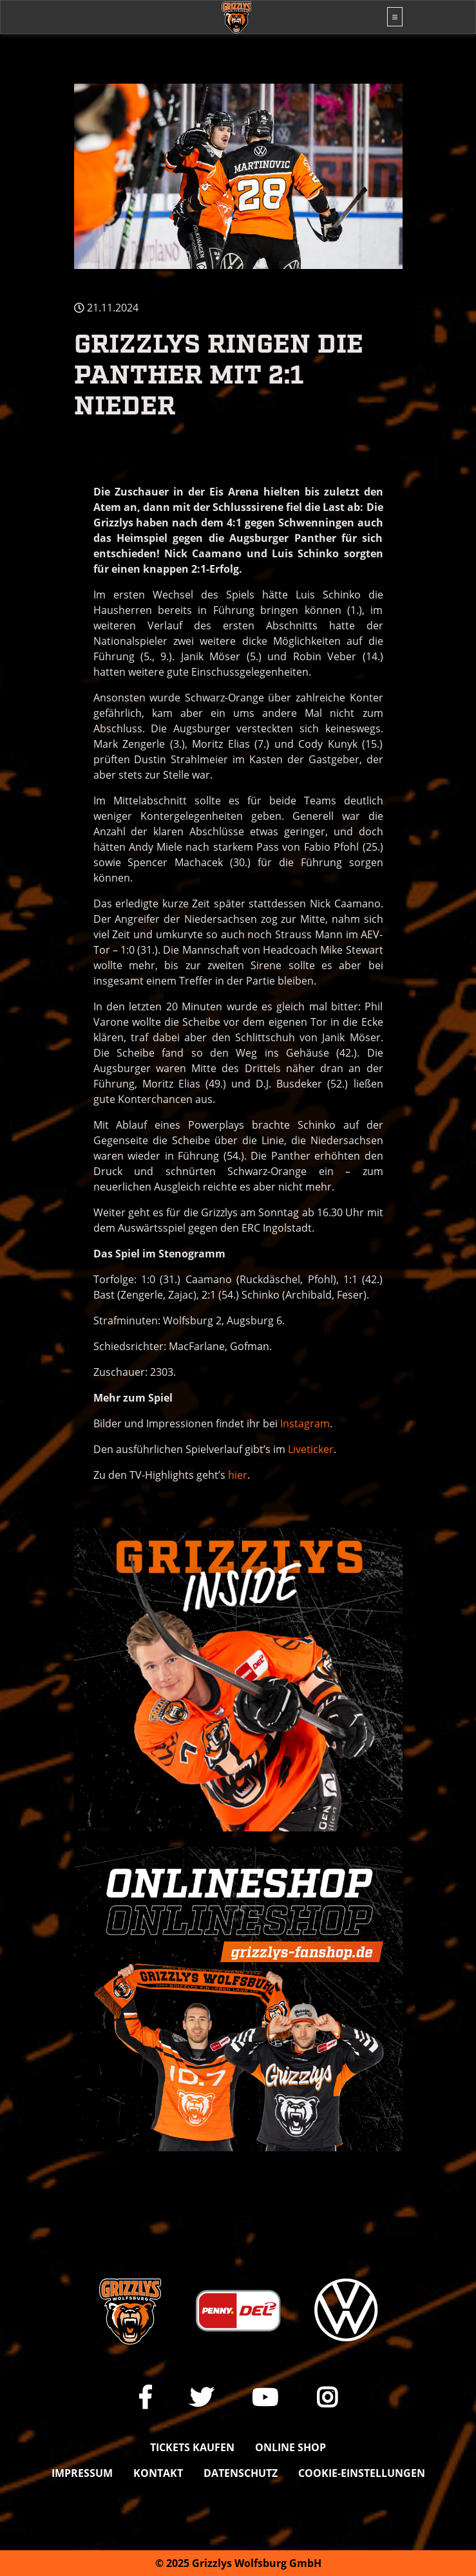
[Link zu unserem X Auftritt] (201, 2397)
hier (237, 1475)
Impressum (82, 2473)
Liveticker (311, 1449)
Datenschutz (241, 2473)
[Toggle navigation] (394, 16)
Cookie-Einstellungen (361, 2473)
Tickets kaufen (192, 2447)
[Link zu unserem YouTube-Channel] (265, 2397)
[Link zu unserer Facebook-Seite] (145, 2397)
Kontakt (158, 2473)
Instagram (305, 1423)
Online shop (290, 2447)
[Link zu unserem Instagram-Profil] (327, 2397)
